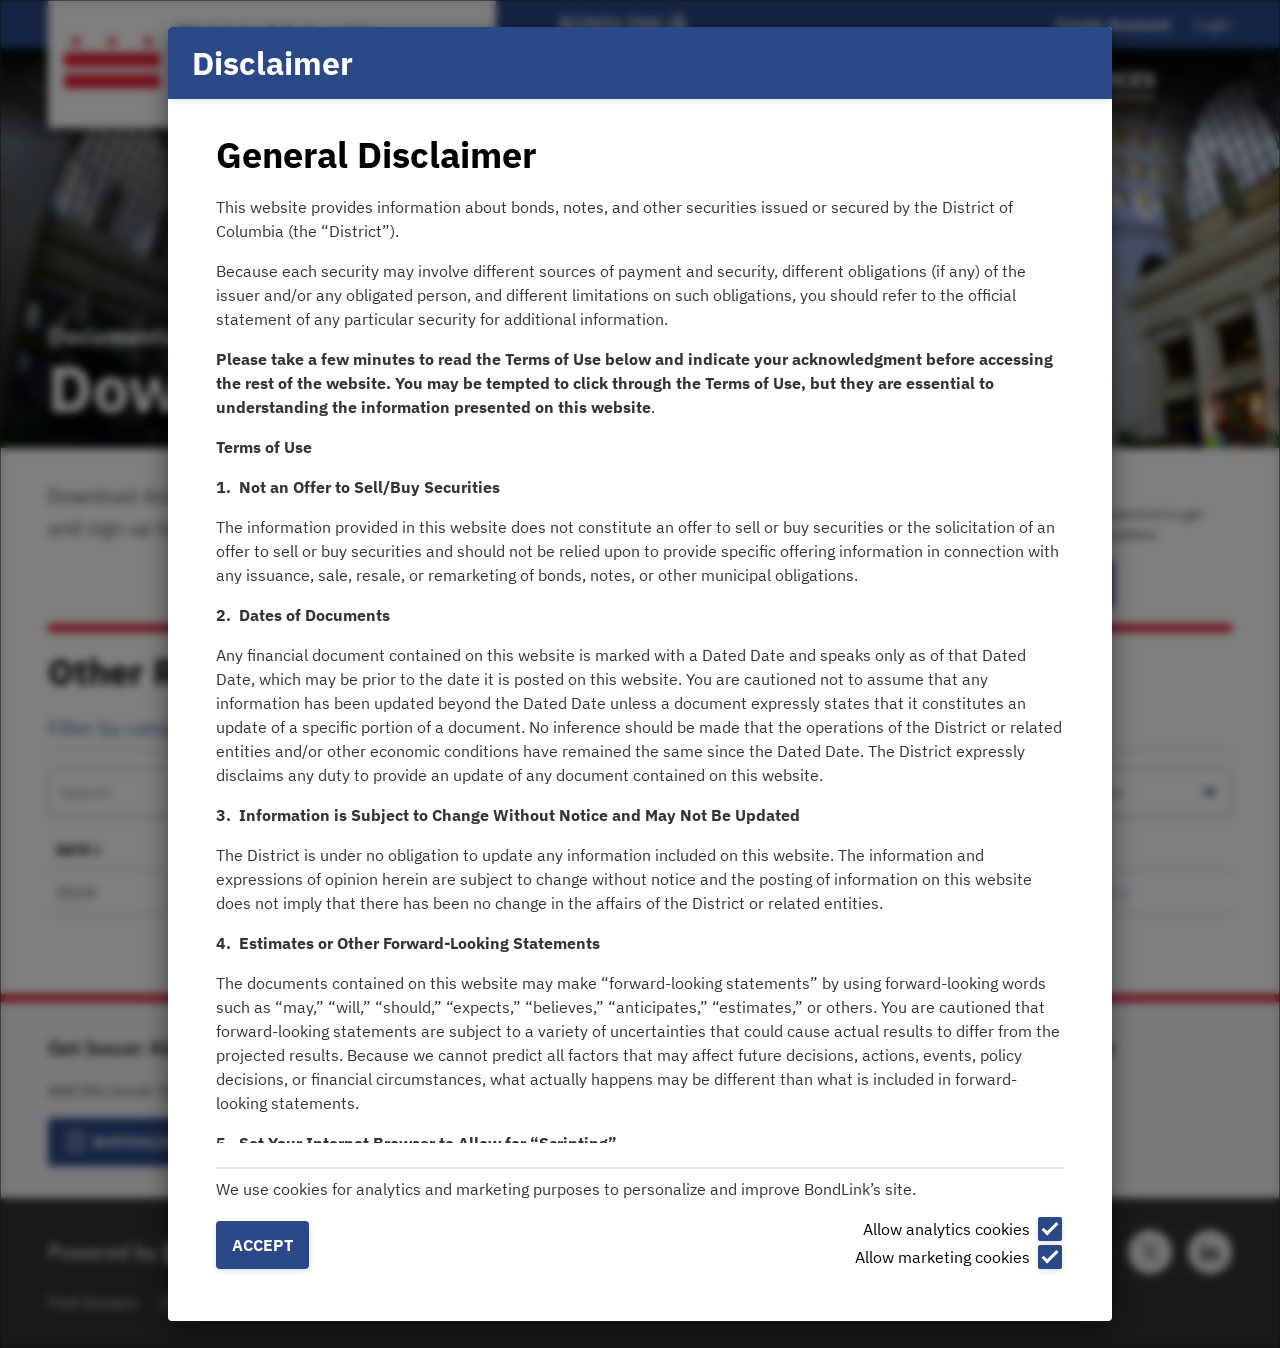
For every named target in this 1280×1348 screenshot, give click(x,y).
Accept (262, 1245)
